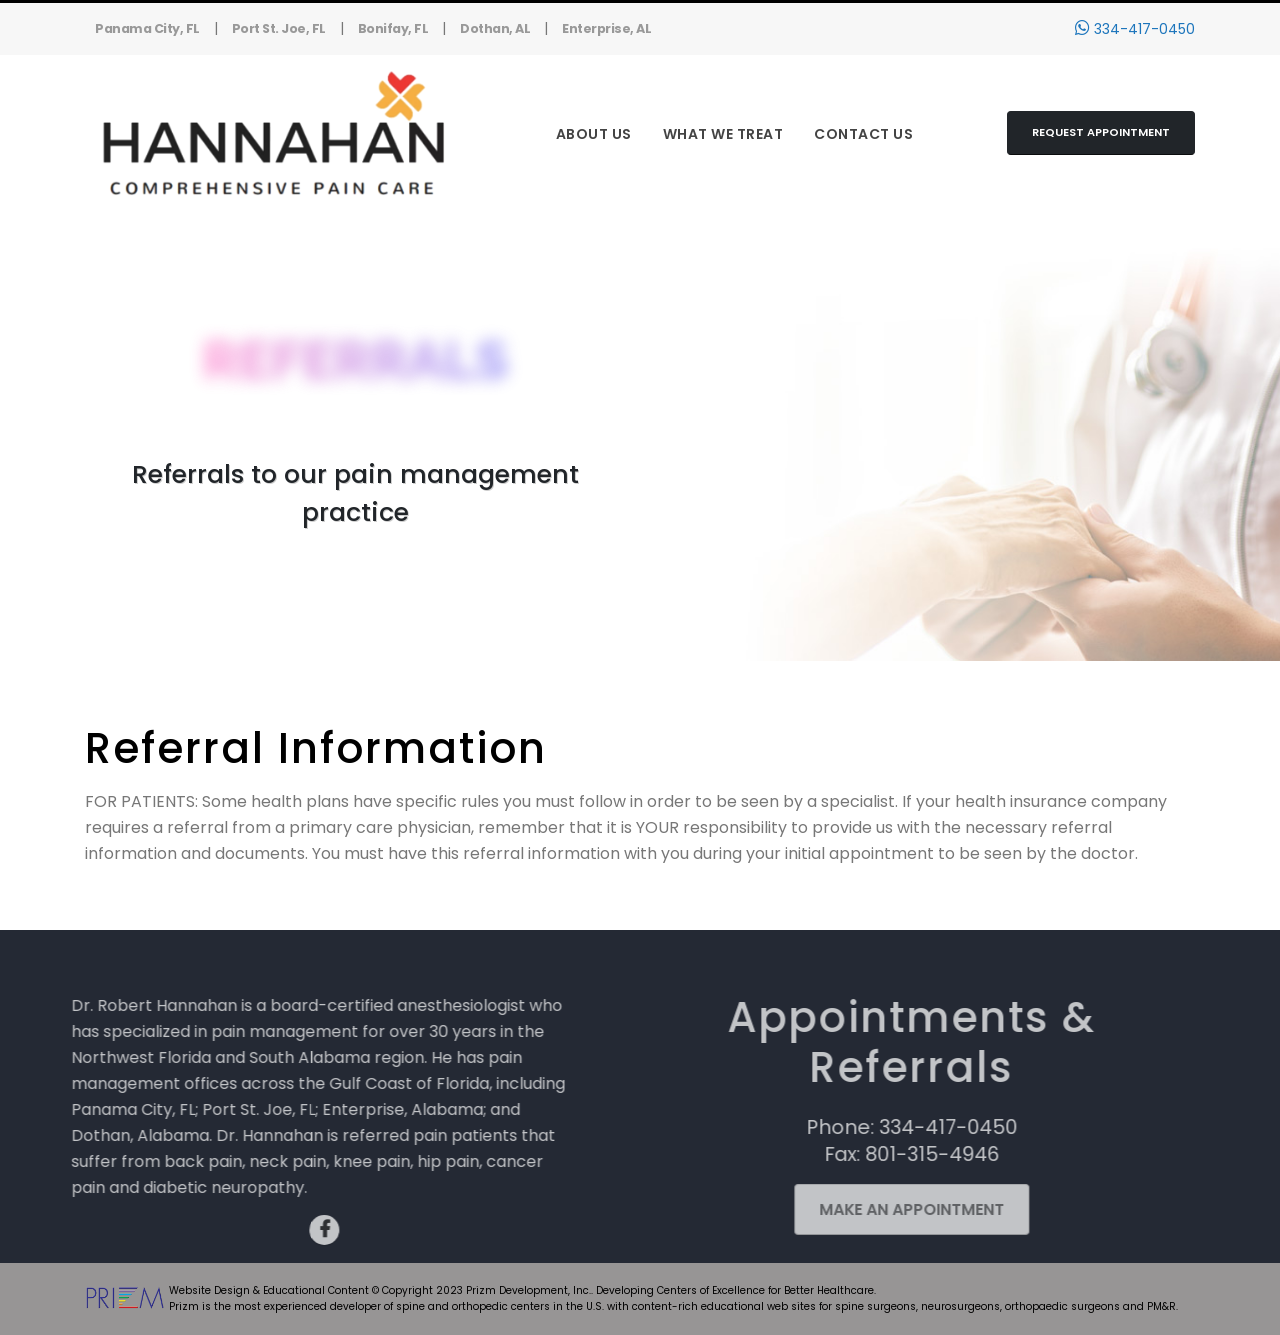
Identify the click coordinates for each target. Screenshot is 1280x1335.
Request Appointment (1101, 132)
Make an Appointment (889, 1209)
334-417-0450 (1135, 29)
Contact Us (863, 134)
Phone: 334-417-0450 (889, 1127)
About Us (594, 134)
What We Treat (723, 134)
